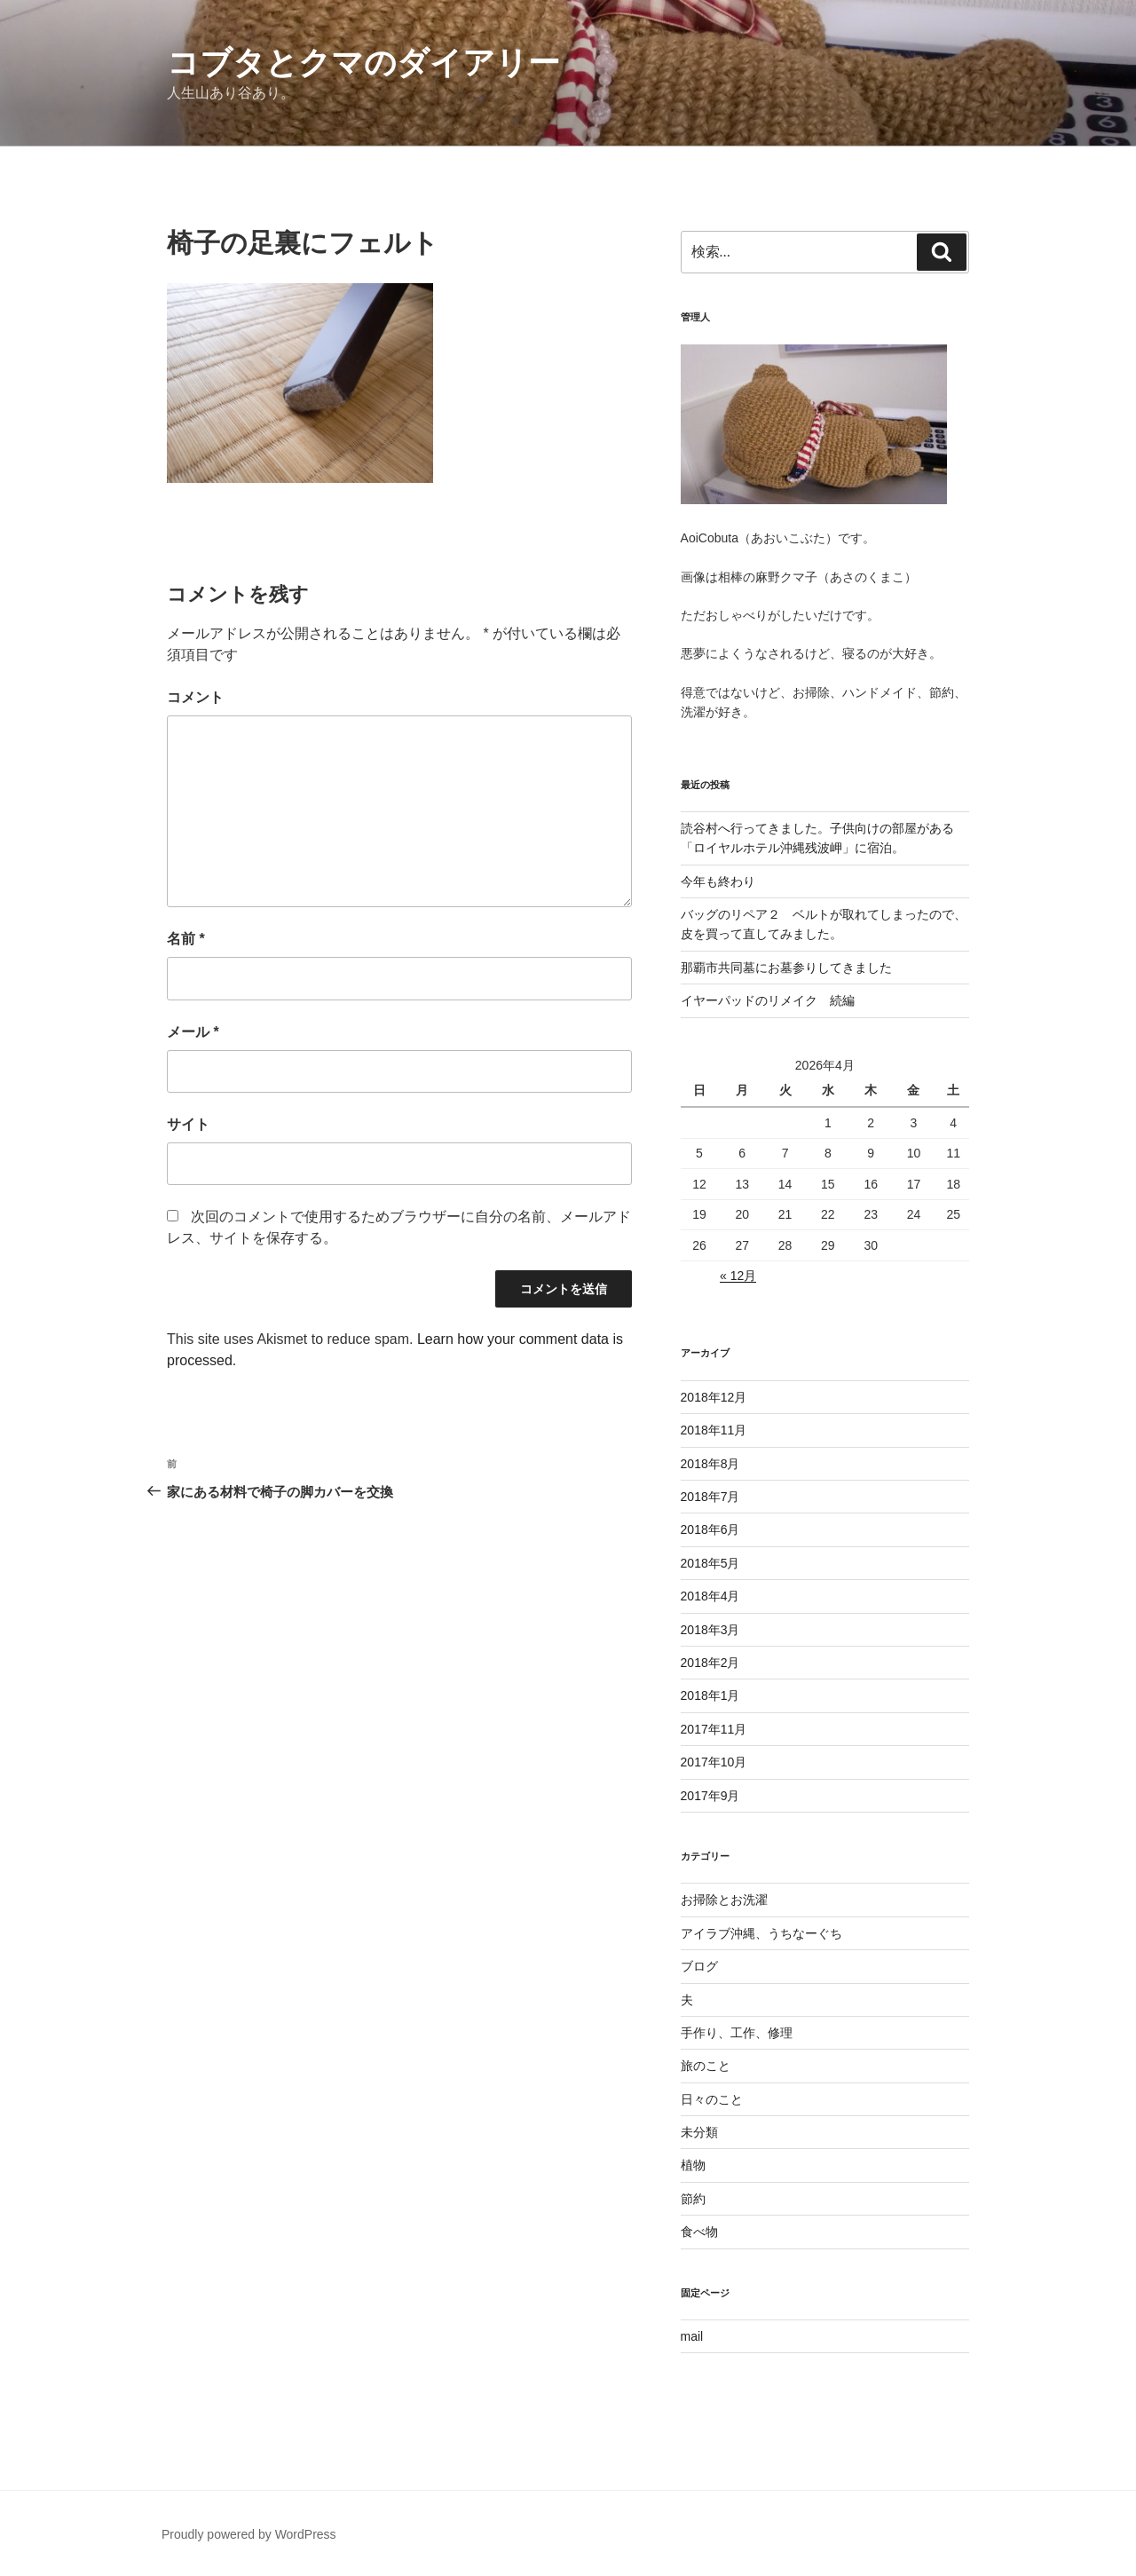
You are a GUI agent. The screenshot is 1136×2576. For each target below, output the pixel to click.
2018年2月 (710, 1662)
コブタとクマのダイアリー (363, 62)
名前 (186, 938)
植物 (693, 2165)
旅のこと (705, 2065)
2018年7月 (710, 1496)
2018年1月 (710, 1695)
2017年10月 (714, 1762)
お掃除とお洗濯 (724, 1899)
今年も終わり (718, 881)
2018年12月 (714, 1397)
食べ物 (699, 2231)
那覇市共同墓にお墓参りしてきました (786, 967)
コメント (195, 697)
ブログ (699, 1966)
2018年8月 (710, 1464)
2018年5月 (710, 1563)
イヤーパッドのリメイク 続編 (768, 1000)
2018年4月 (710, 1596)
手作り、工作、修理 (737, 2033)
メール (193, 1031)
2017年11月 (714, 1729)
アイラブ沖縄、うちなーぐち (761, 1933)
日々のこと (712, 2099)
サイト (188, 1124)
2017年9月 (710, 1796)
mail (692, 2336)
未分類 (699, 2132)
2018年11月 (714, 1430)
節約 (693, 2199)
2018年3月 (710, 1630)
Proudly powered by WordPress (249, 2534)
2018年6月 (710, 1529)
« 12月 (738, 1275)
